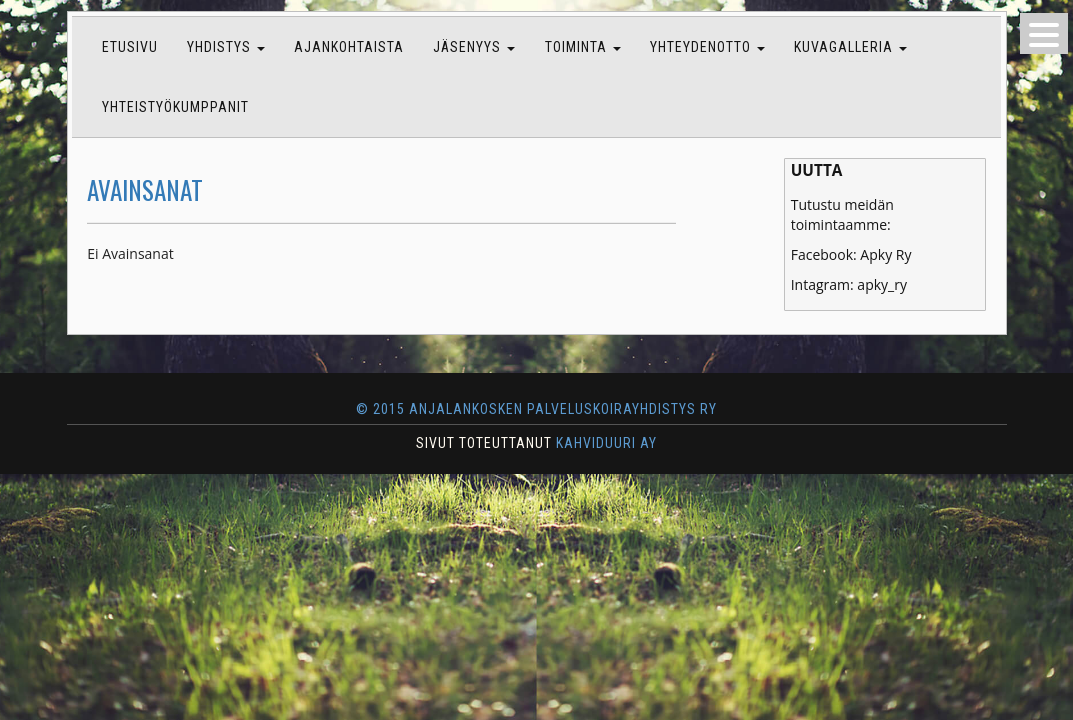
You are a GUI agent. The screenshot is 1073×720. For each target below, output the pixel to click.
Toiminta (583, 47)
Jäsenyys (474, 47)
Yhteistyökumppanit (175, 107)
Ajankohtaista (349, 47)
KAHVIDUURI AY (606, 443)
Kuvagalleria (850, 47)
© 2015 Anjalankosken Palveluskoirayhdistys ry (536, 409)
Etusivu (130, 47)
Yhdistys (226, 47)
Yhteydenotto (707, 47)
